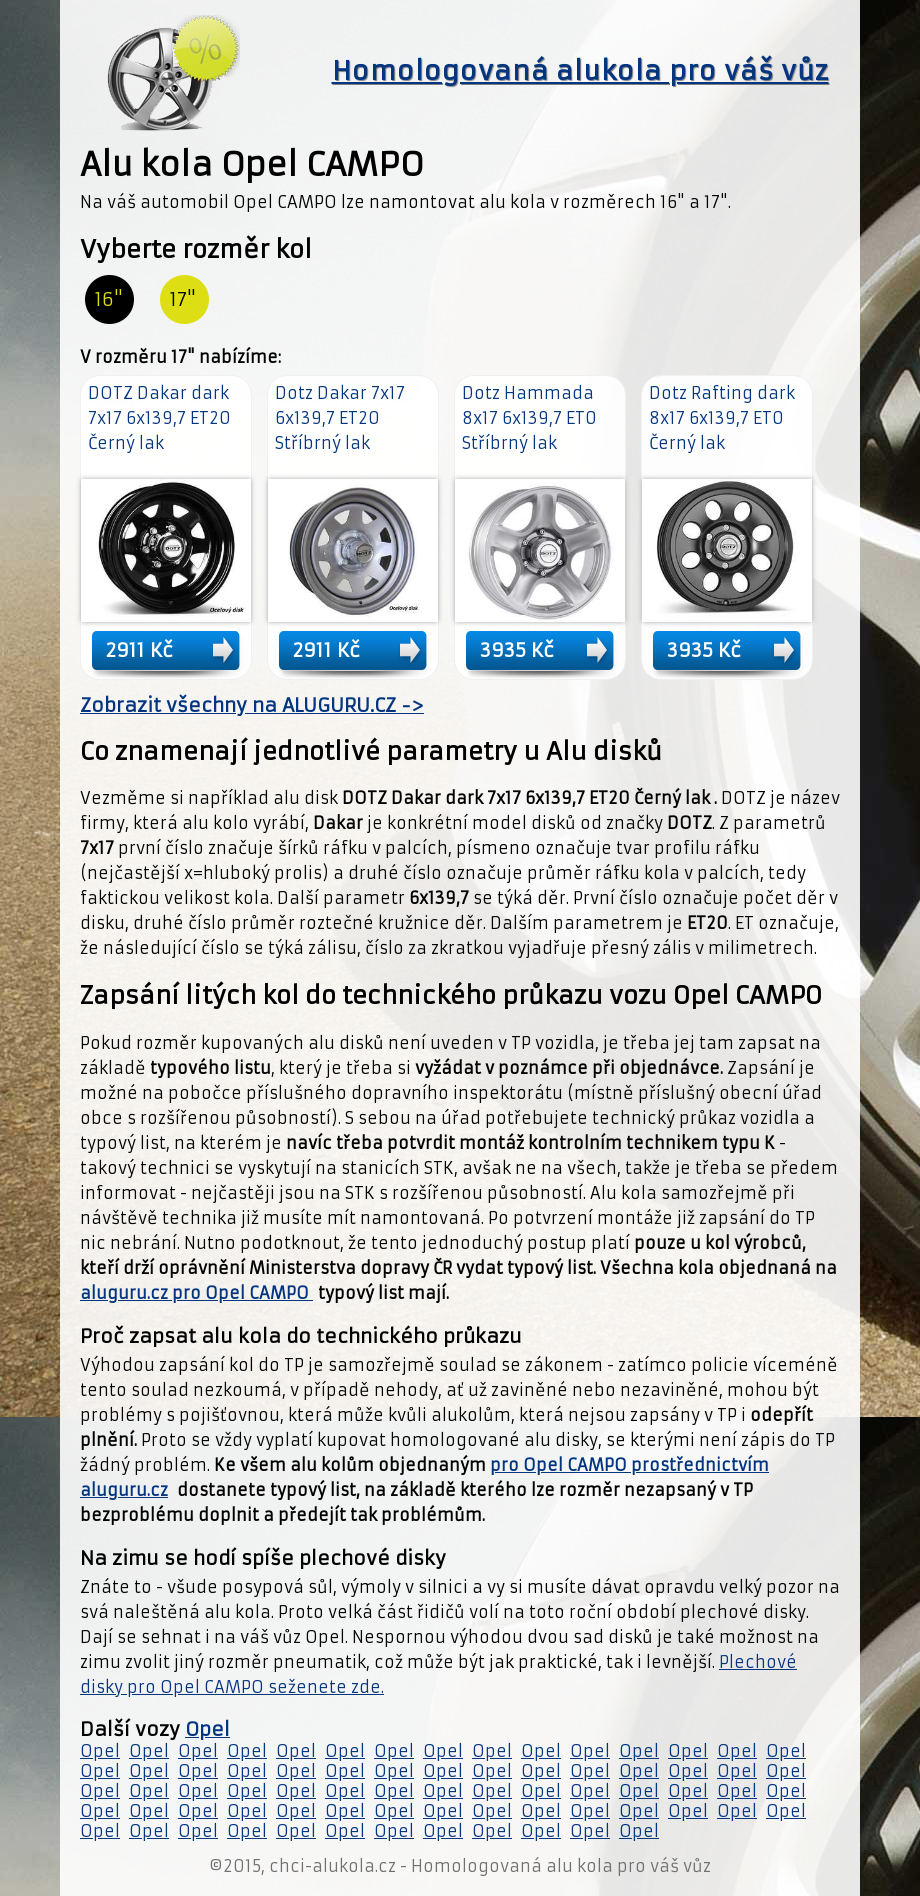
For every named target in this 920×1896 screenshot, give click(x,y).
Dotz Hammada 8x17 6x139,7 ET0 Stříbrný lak (529, 418)
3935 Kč (517, 650)
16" (109, 299)
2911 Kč (139, 650)
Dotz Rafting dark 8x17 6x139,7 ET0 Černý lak (722, 418)
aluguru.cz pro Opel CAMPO (196, 1293)
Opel (207, 1729)
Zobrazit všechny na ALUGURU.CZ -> (252, 705)
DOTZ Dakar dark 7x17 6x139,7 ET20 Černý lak (159, 418)
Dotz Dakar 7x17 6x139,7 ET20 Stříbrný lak (340, 418)
